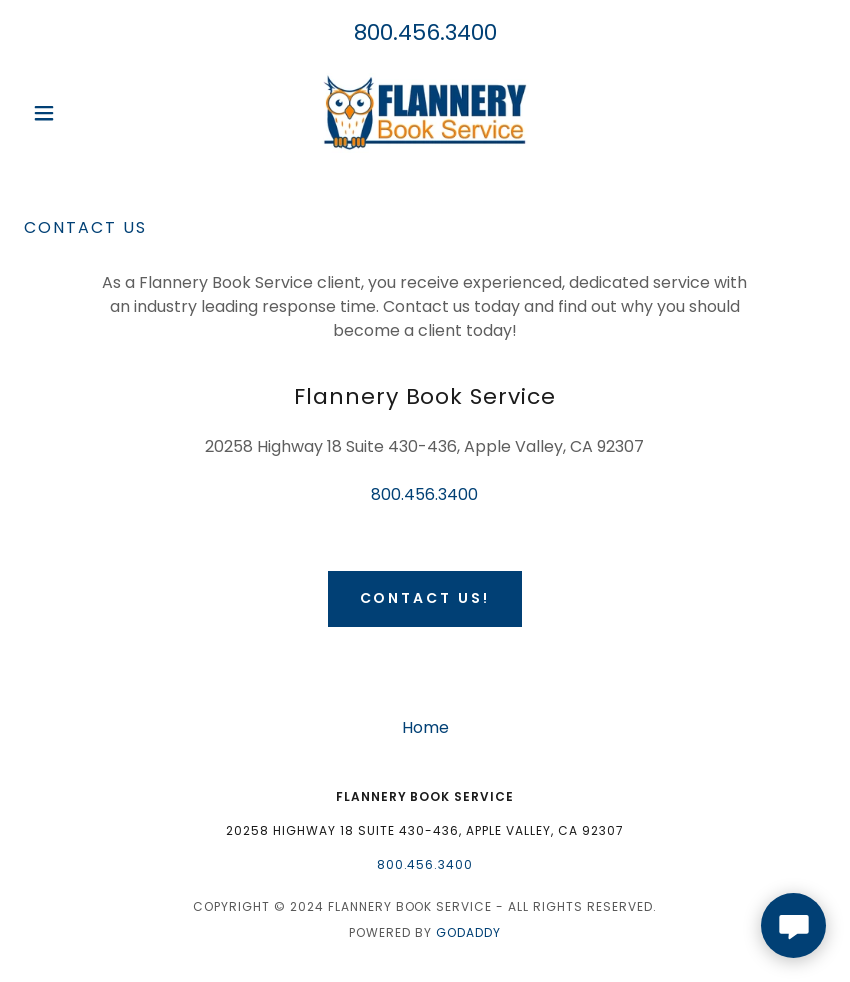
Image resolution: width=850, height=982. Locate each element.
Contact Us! (425, 598)
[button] (84, 113)
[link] (424, 113)
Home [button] (425, 727)
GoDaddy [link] (468, 932)
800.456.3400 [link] (425, 32)
